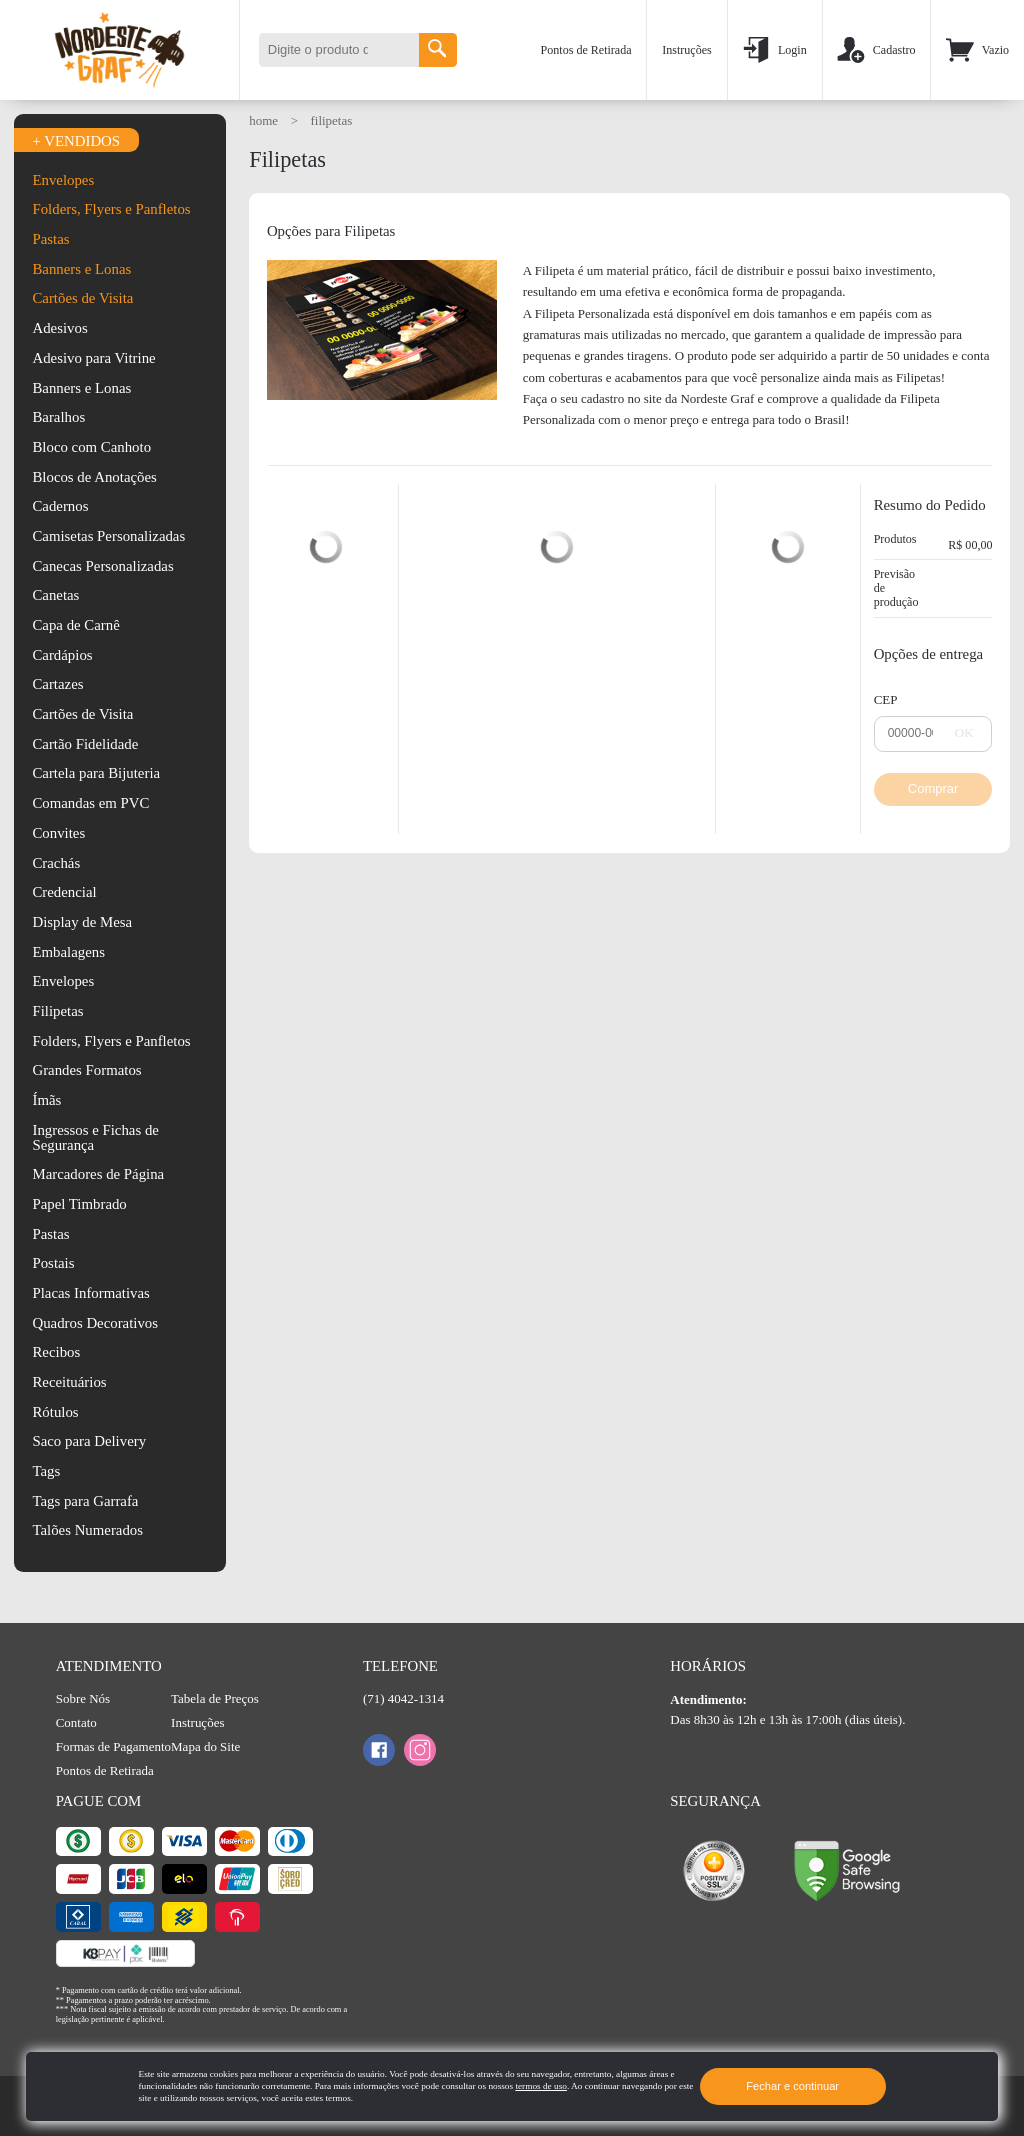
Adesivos (59, 328)
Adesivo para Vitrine (93, 358)
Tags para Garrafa (85, 1501)
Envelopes (63, 180)
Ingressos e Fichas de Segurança (95, 1137)
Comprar (933, 788)
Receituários (69, 1382)
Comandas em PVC (90, 803)
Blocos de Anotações (94, 477)
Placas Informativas (90, 1293)
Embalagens (68, 952)
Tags (46, 1471)
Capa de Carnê (75, 625)
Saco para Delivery (89, 1441)
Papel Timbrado (79, 1204)
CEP (886, 700)
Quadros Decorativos (95, 1323)
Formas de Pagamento (113, 1746)
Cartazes (57, 684)
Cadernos (60, 506)
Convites (58, 833)
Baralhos (58, 417)
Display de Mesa (82, 922)
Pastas (50, 239)
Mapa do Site (205, 1746)
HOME (265, 120)
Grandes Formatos (86, 1070)
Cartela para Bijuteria (96, 773)
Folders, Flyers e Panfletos (111, 209)
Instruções (687, 50)
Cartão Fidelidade (85, 744)
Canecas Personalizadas (102, 566)
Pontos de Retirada (586, 50)
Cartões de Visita (82, 298)
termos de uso (540, 2086)
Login (774, 50)
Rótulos (55, 1412)
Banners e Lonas (81, 269)
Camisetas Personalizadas (108, 536)
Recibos (56, 1352)
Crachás (56, 863)
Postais (53, 1263)
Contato (76, 1722)
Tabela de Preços (215, 1698)
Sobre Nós (83, 1698)
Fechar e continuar (792, 2086)
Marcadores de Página (98, 1174)
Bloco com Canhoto (91, 447)
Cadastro (876, 50)
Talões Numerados (87, 1530)
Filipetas (57, 1011)
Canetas (55, 595)
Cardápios (62, 655)
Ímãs (46, 1100)
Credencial (64, 892)
